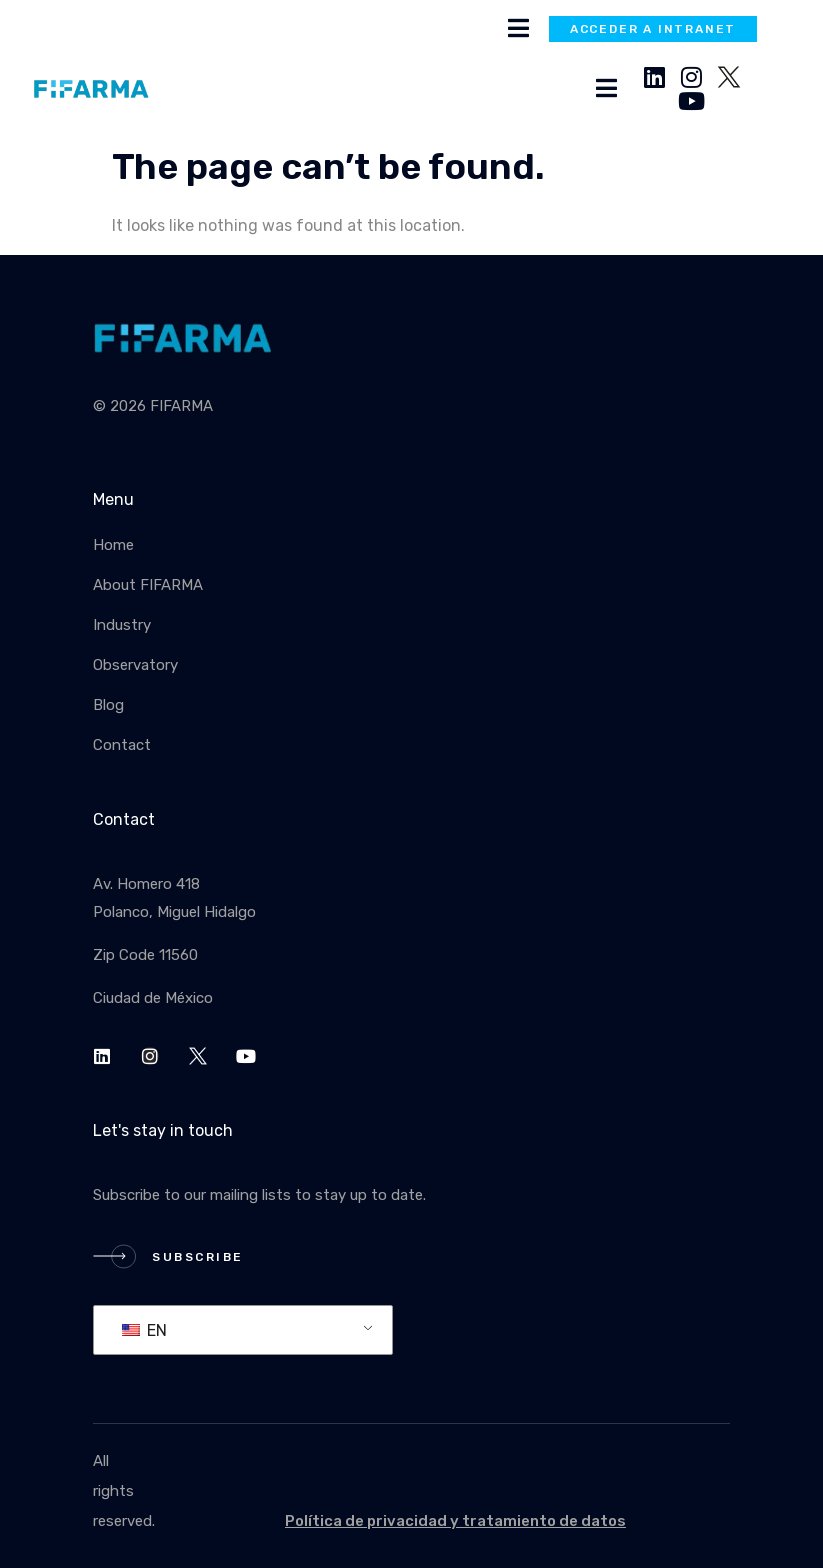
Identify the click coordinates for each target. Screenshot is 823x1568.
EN (144, 1330)
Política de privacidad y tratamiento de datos (455, 1521)
